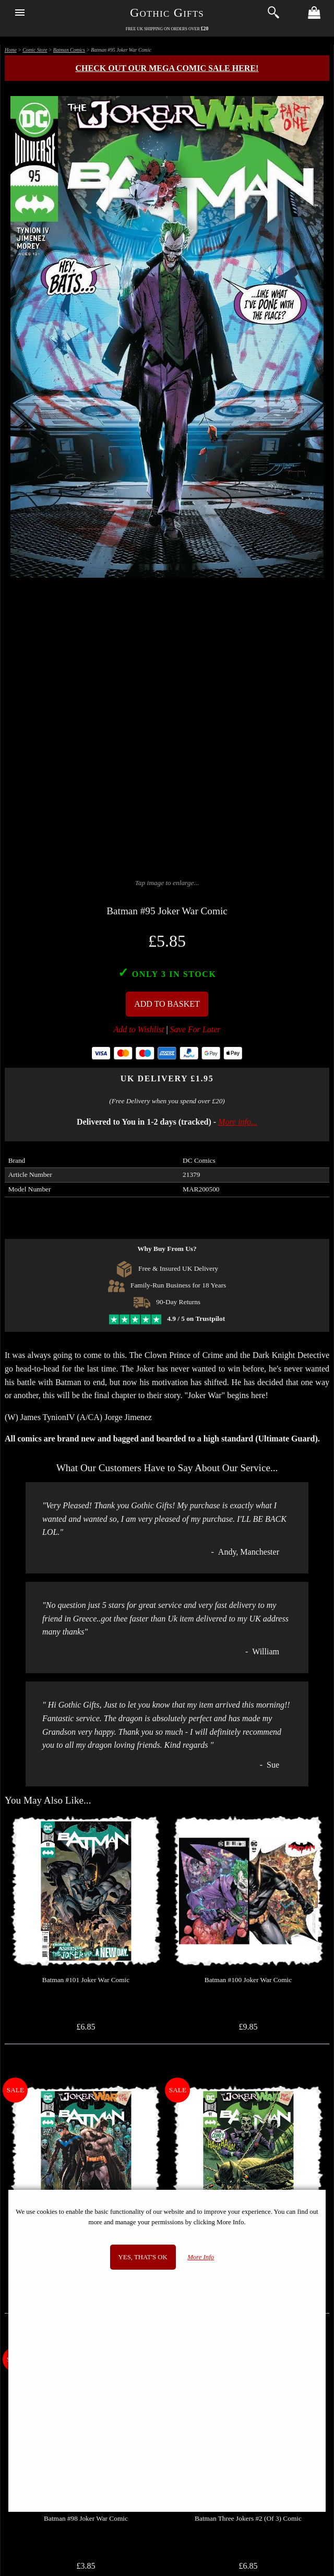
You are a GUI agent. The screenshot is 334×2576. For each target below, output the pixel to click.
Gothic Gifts (167, 12)
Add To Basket (167, 1003)
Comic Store (34, 50)
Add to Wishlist (139, 1029)
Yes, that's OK (143, 2257)
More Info (200, 2257)
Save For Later (195, 1029)
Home (11, 50)
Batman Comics (69, 50)
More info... (237, 1121)
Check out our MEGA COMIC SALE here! (167, 68)
